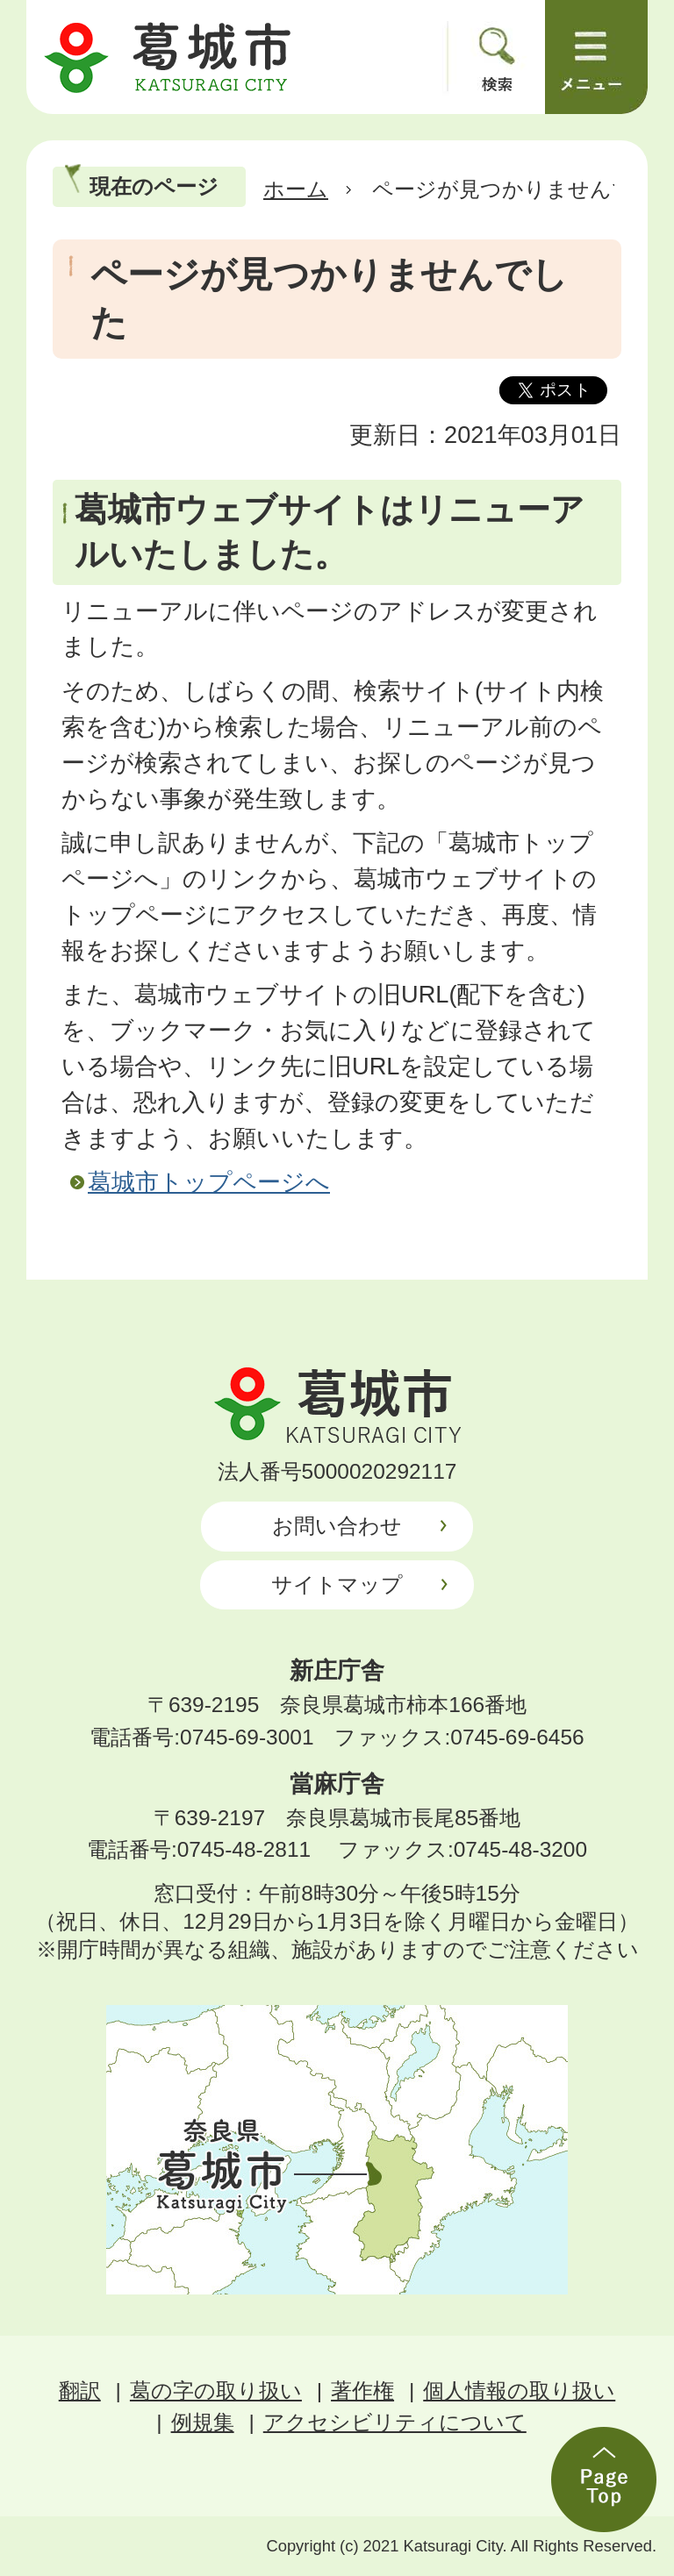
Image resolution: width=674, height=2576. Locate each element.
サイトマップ (337, 1584)
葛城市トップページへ (209, 1181)
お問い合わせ (337, 1526)
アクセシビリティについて (395, 2422)
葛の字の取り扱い (216, 2390)
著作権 (362, 2390)
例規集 (202, 2422)
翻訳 (80, 2390)
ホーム (295, 189)
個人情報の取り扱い (519, 2390)
